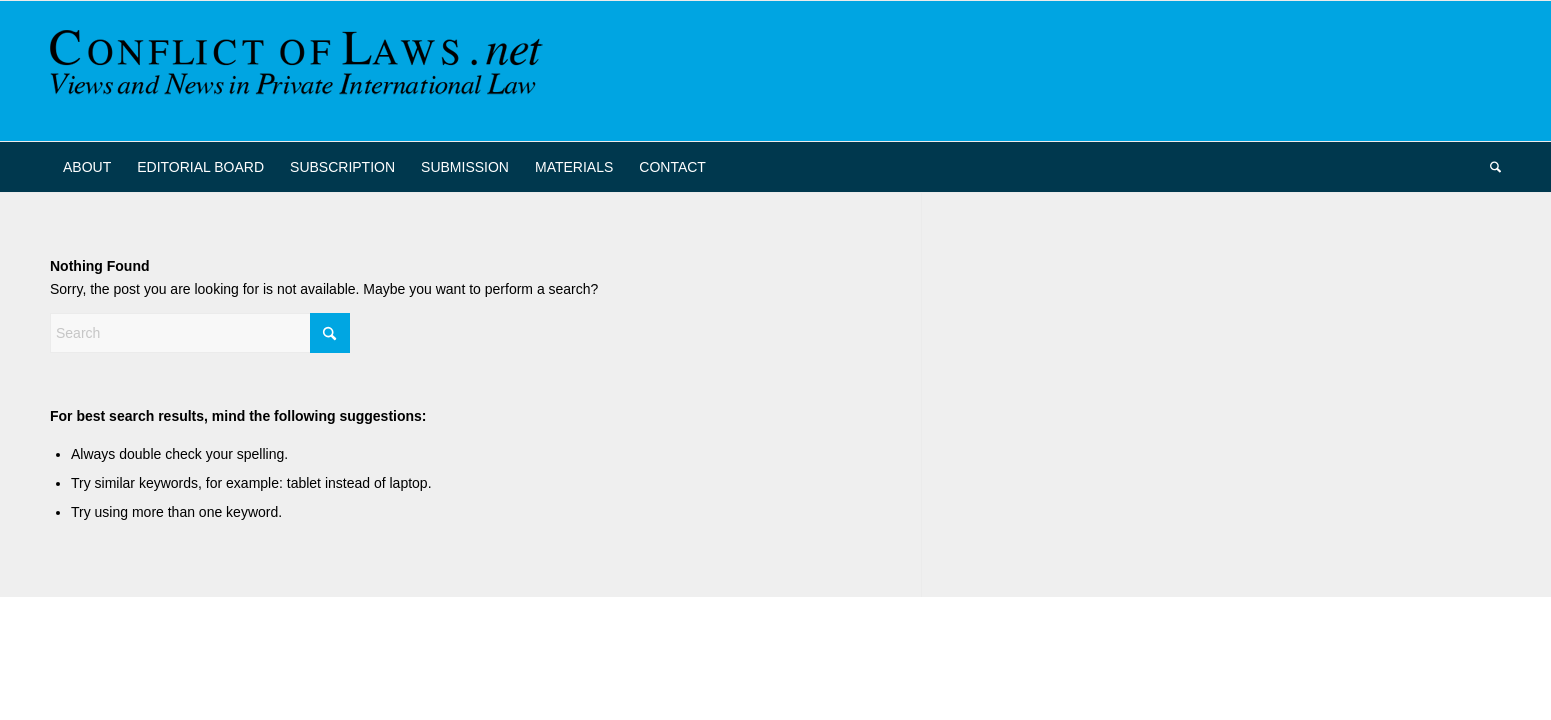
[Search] (1489, 167)
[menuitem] (87, 167)
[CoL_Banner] (300, 71)
